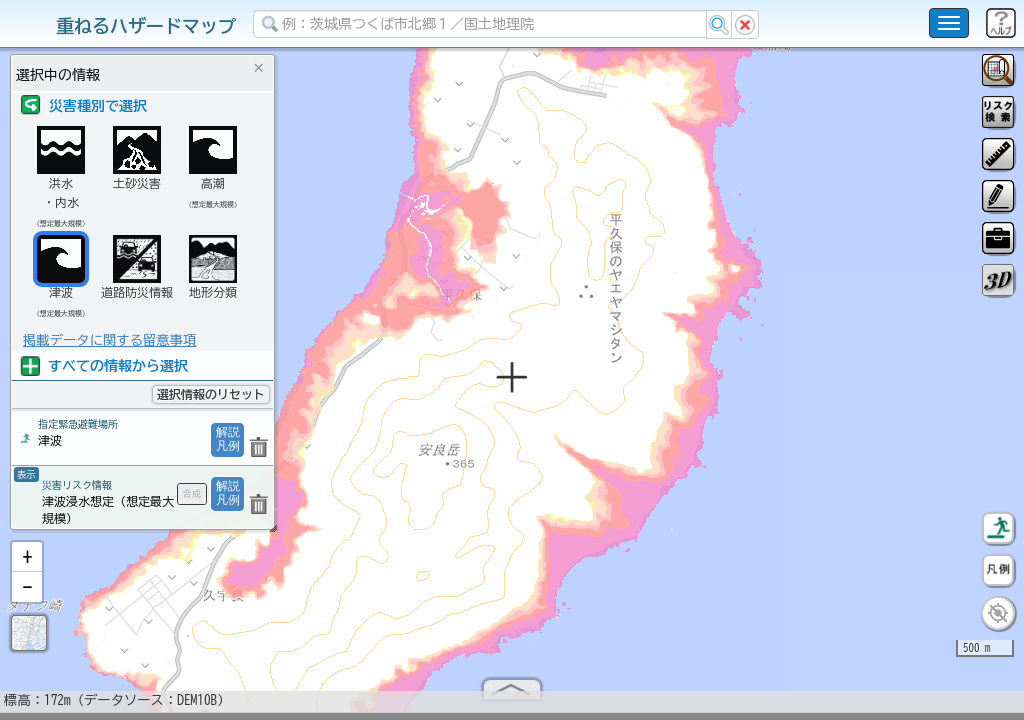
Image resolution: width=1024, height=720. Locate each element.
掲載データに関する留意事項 (109, 340)
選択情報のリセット (211, 394)
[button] (27, 565)
